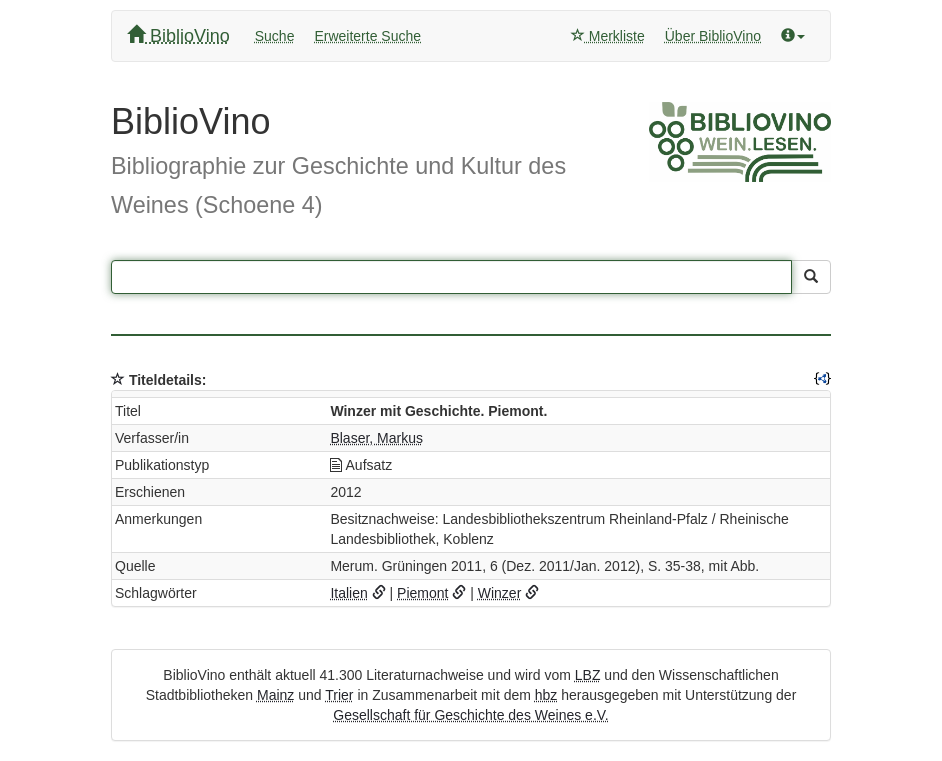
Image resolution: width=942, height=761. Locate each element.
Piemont (422, 593)
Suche (275, 36)
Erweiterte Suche (367, 36)
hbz (546, 695)
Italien (348, 593)
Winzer (500, 593)
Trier (339, 695)
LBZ (588, 675)
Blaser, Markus (376, 438)
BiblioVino (178, 35)
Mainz (275, 695)
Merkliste (608, 36)
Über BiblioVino (713, 36)
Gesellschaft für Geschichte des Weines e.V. (470, 715)
